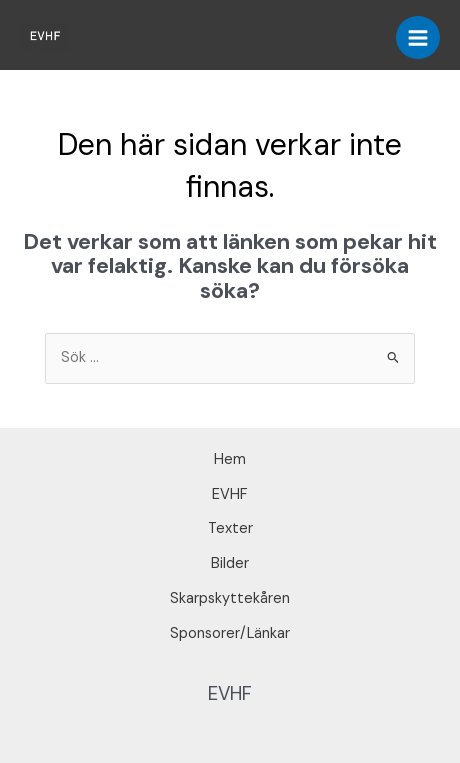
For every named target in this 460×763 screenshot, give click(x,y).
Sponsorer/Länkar (230, 633)
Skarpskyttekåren (230, 598)
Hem (230, 459)
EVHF (230, 494)
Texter (230, 528)
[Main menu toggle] (418, 38)
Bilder (230, 563)
